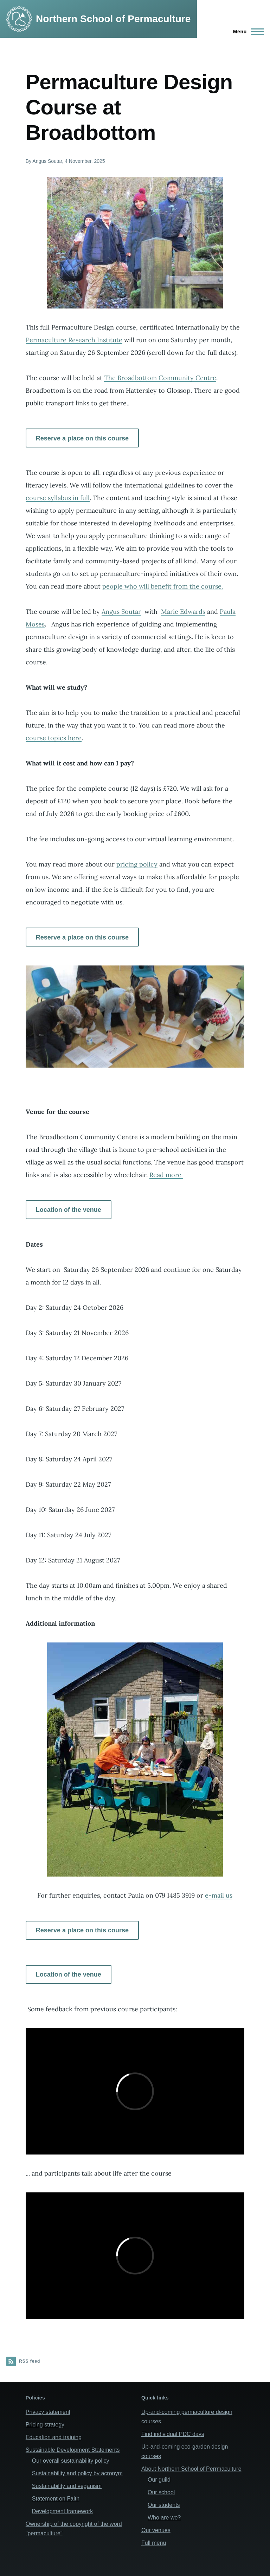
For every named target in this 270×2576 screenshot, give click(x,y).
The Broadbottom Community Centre (160, 378)
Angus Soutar (121, 612)
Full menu (153, 2543)
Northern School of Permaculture (113, 18)
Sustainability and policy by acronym (77, 2473)
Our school (161, 2492)
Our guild (159, 2480)
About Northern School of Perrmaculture (191, 2469)
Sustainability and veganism (67, 2486)
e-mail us (218, 1895)
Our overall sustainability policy (70, 2461)
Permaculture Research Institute (74, 340)
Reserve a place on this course (82, 438)
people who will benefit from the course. (162, 586)
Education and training (54, 2437)
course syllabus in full (58, 498)
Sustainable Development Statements (73, 2450)
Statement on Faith (55, 2499)
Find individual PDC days (172, 2434)
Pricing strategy (45, 2425)
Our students (164, 2505)
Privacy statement (48, 2412)
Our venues (156, 2530)
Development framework (62, 2511)
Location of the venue (68, 1209)
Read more (166, 1175)
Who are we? (164, 2518)
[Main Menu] (246, 31)
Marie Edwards (183, 612)
